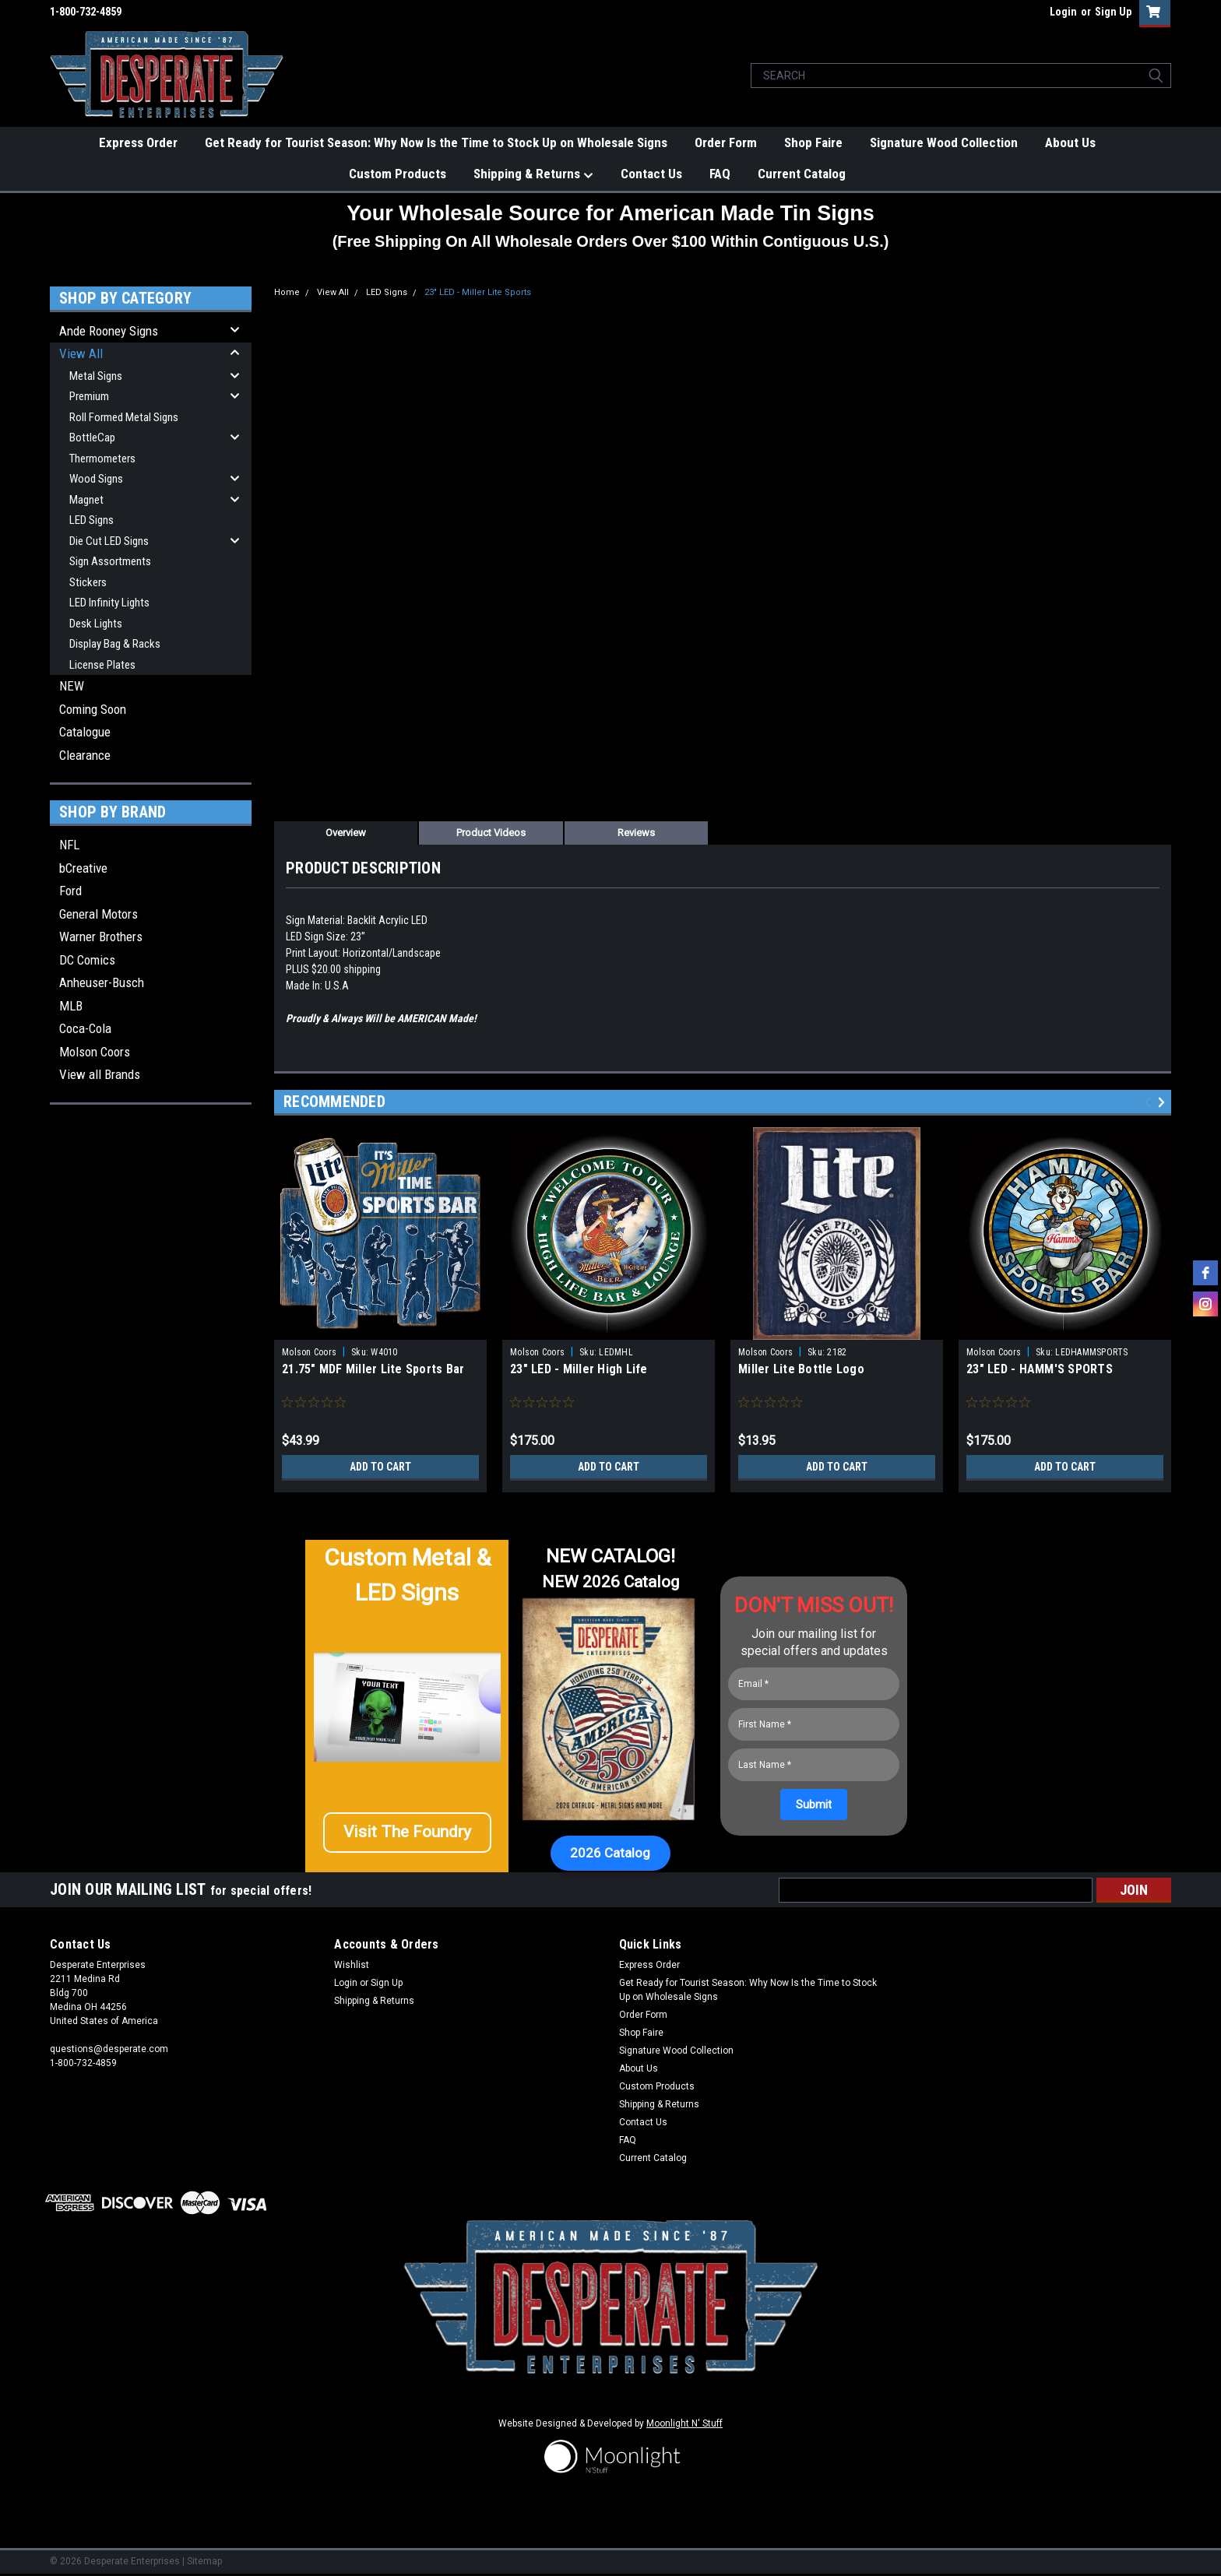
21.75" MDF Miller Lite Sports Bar (373, 1369)
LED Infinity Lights (109, 603)
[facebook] (1205, 1272)
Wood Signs (96, 479)
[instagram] (1205, 1304)
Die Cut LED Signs (109, 541)
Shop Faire (813, 142)
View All (81, 353)
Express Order (138, 142)
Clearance (85, 755)
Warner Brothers (101, 936)
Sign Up (1113, 11)
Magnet (86, 500)
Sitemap (204, 2561)
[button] (407, 1838)
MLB (71, 1006)
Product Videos (491, 832)
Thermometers (102, 459)
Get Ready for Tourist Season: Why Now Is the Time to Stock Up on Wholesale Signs (436, 142)
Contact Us (651, 173)
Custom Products (397, 173)
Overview (345, 832)
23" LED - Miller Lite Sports (477, 292)
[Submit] (813, 1804)
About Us (1070, 142)
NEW (71, 686)
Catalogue (85, 732)
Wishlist (351, 1964)
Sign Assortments (110, 561)
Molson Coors (94, 1052)
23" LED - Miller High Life (579, 1369)
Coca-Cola (85, 1028)
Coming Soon (92, 709)
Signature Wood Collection (944, 142)
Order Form (726, 142)
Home (287, 292)
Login (1063, 11)
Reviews (636, 832)
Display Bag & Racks (114, 644)
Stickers (88, 582)
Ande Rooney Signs (108, 331)
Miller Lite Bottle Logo (801, 1369)
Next (1164, 1103)
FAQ (719, 173)
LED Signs (91, 520)
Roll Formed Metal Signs (123, 417)
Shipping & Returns (533, 174)
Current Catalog (802, 173)
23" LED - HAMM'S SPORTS (1039, 1369)
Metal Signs (95, 376)
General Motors (98, 914)
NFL (69, 844)
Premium (89, 396)
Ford (70, 890)
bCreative (83, 868)
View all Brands (99, 1074)
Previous (1150, 1103)
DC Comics (87, 960)
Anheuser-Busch (101, 982)
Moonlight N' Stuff (684, 2423)
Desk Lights (95, 624)
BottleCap (92, 438)
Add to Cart (380, 1466)
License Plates (102, 665)
